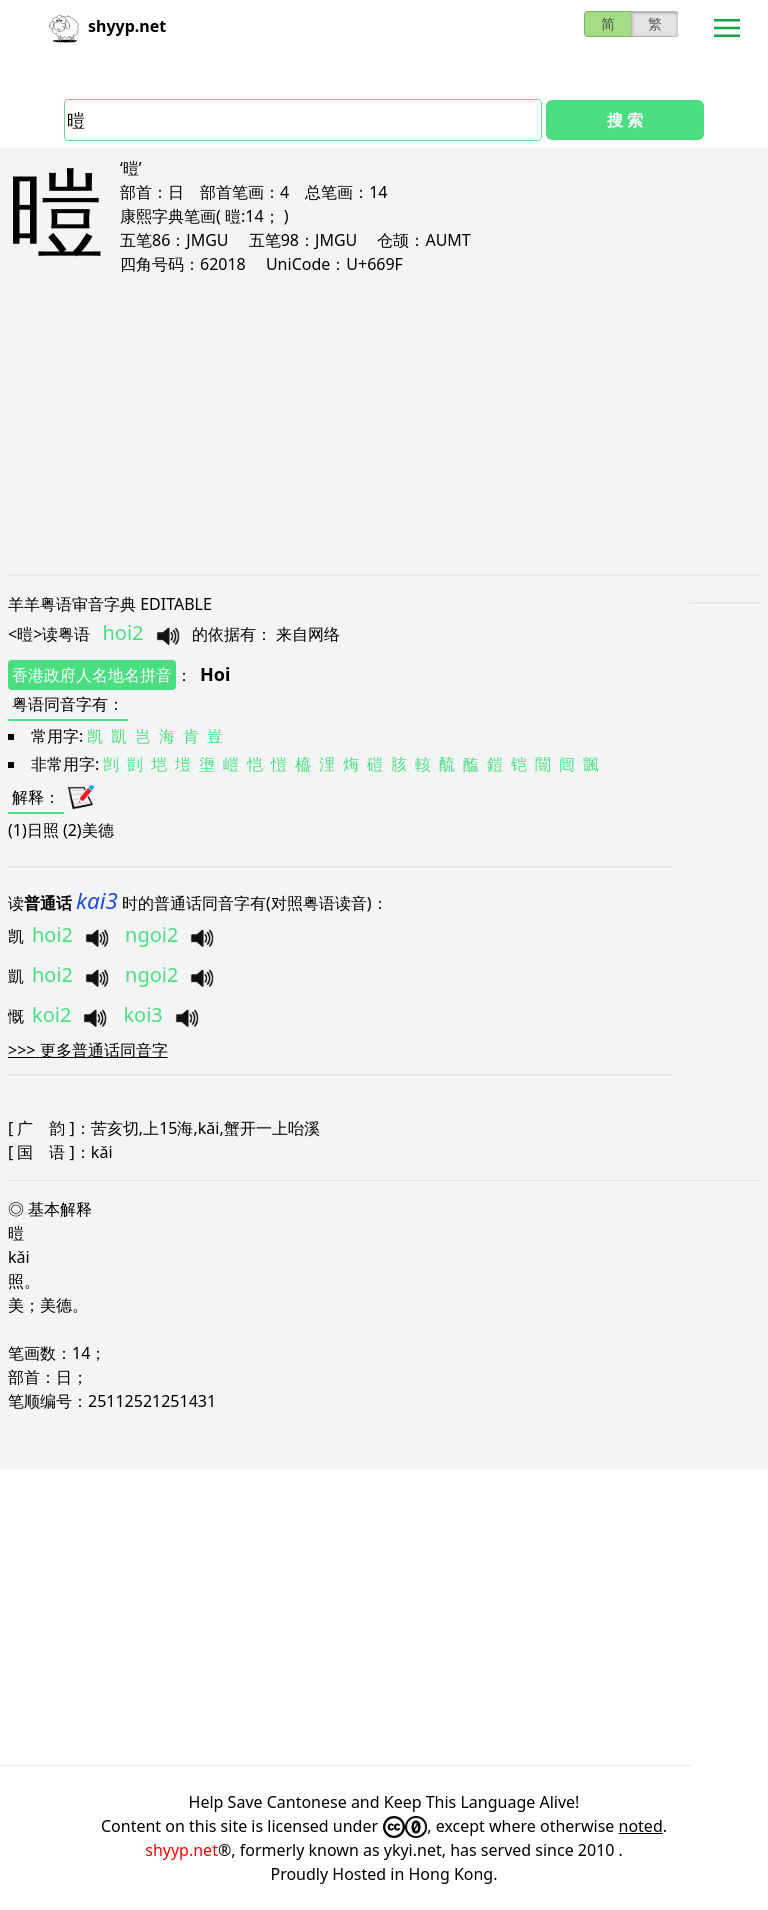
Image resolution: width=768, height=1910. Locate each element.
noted (641, 1826)
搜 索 (625, 120)
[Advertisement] (384, 424)
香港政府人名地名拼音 (92, 675)
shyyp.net (181, 1850)
